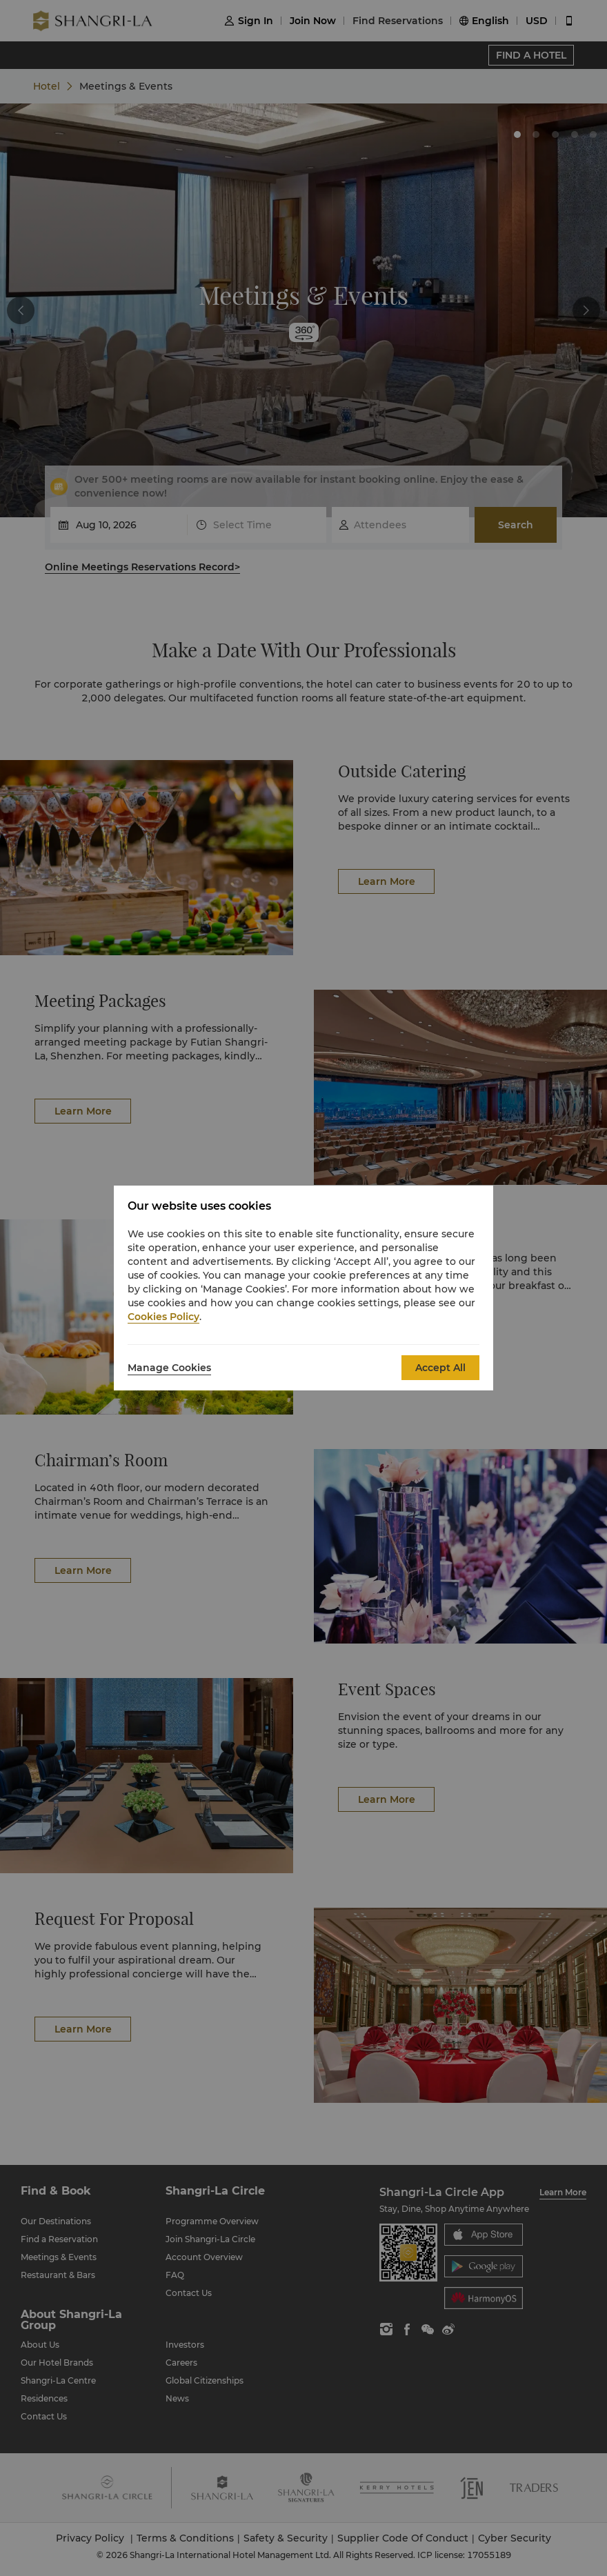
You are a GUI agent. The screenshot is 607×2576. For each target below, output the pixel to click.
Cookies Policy (163, 1316)
